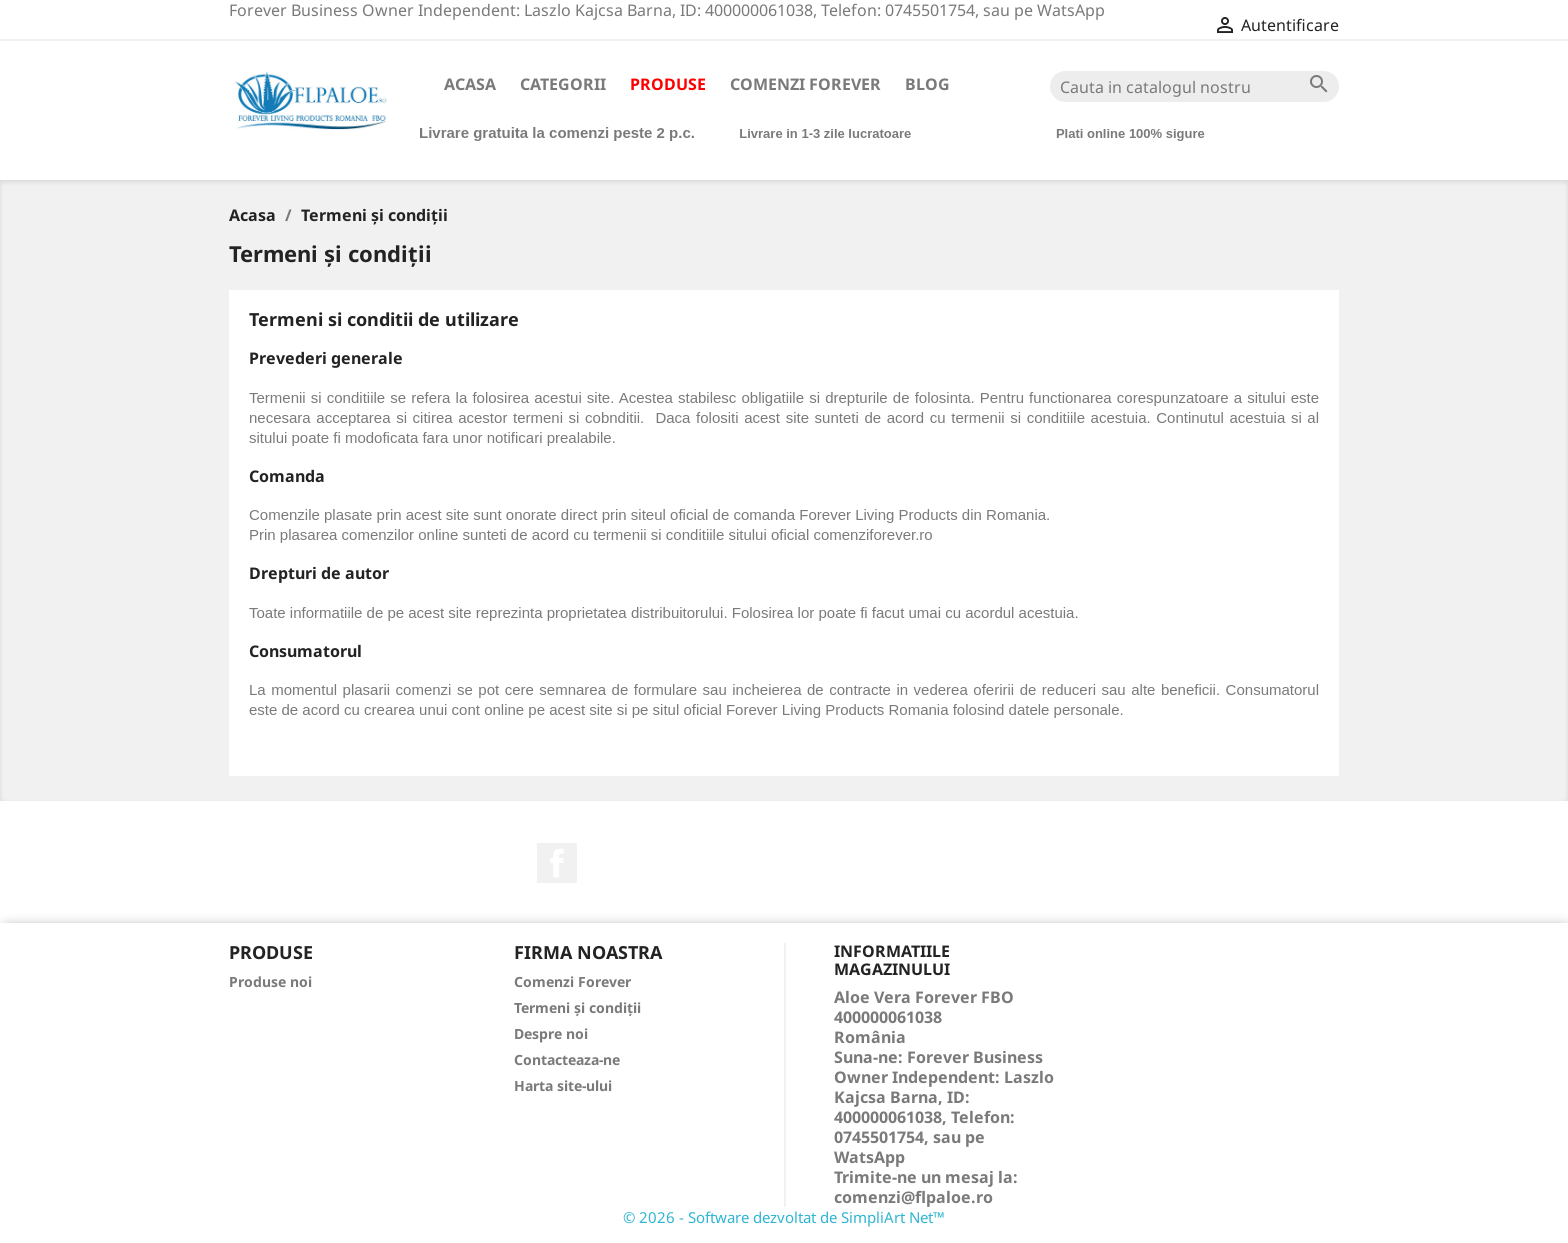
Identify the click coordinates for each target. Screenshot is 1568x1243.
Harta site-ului (563, 1085)
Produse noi (270, 981)
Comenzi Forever (805, 84)
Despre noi (551, 1033)
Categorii (563, 84)
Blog (927, 84)
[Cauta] (1194, 86)
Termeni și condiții (577, 1007)
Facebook (557, 863)
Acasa (470, 84)
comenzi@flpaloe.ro (913, 1197)
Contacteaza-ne (567, 1059)
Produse (668, 84)
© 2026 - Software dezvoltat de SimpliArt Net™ (784, 1217)
